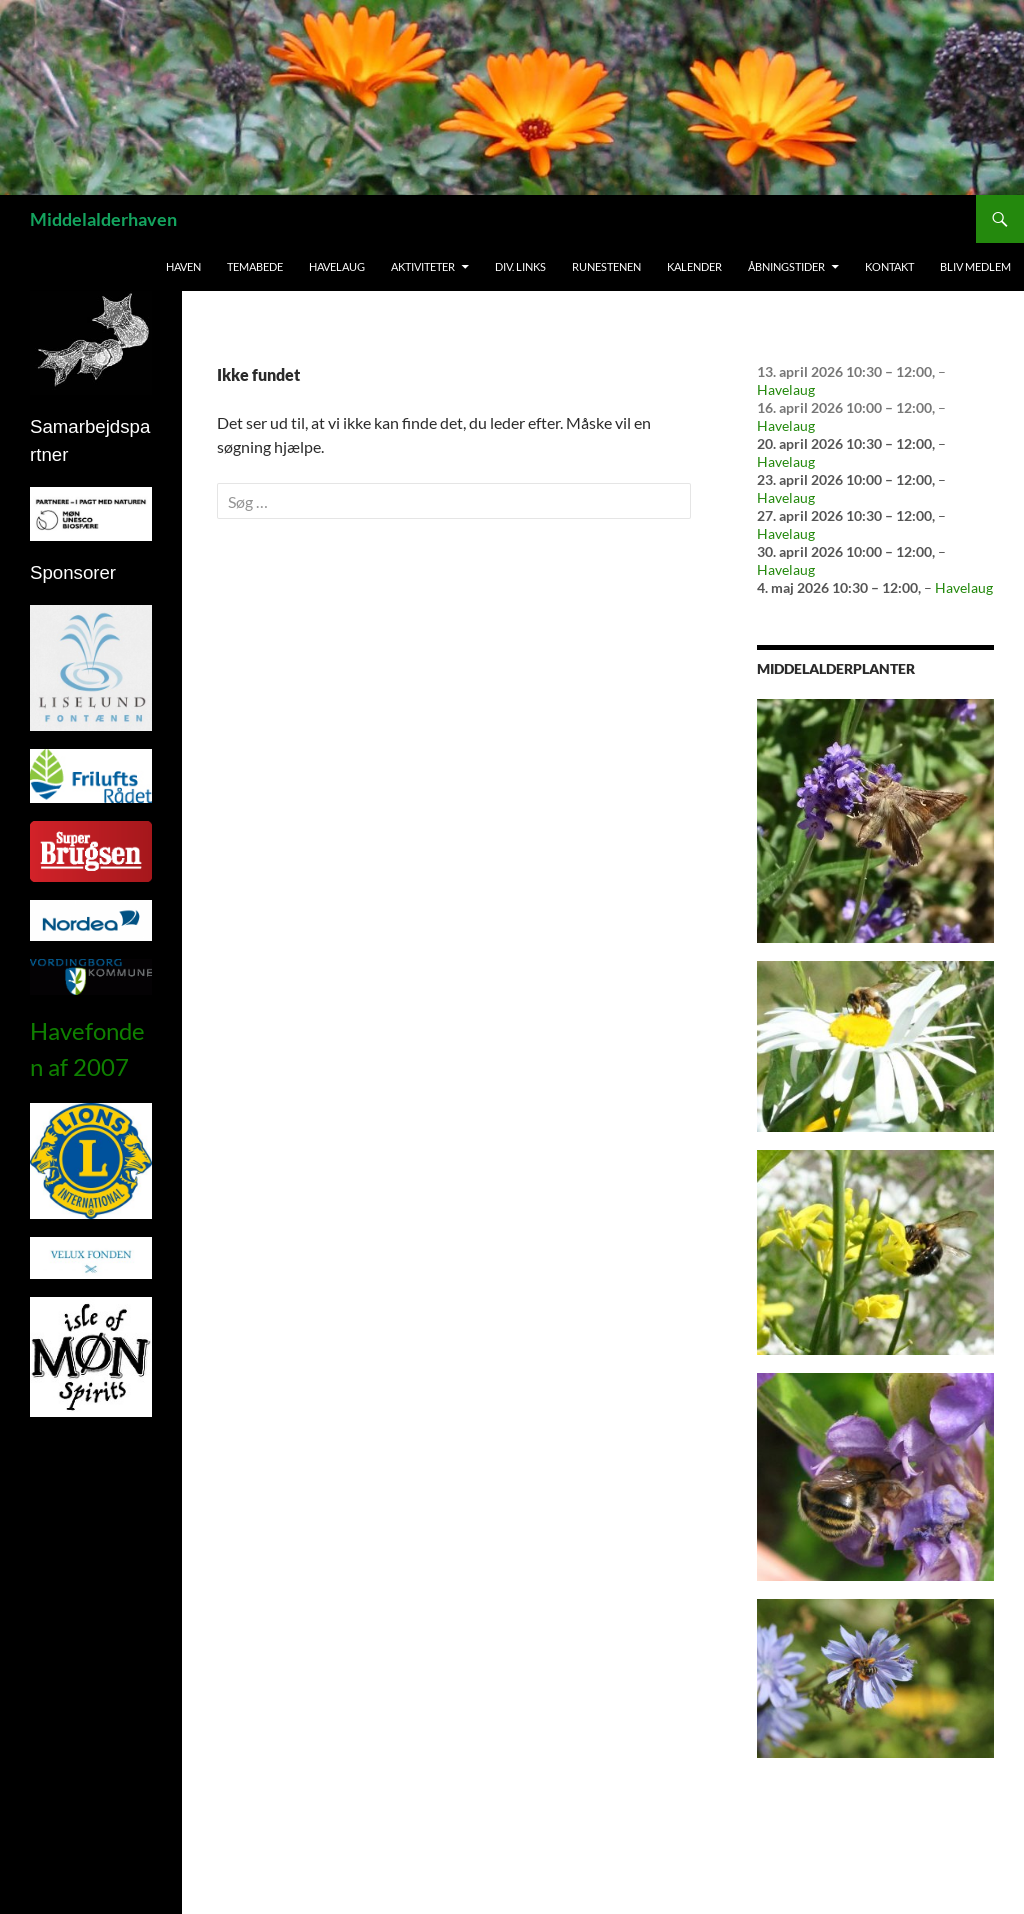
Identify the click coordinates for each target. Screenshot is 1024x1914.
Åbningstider (786, 266)
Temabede (255, 266)
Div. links (520, 266)
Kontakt (889, 266)
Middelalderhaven (103, 219)
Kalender (694, 266)
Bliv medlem (975, 266)
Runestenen (606, 266)
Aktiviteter (423, 266)
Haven (183, 266)
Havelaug (337, 266)
